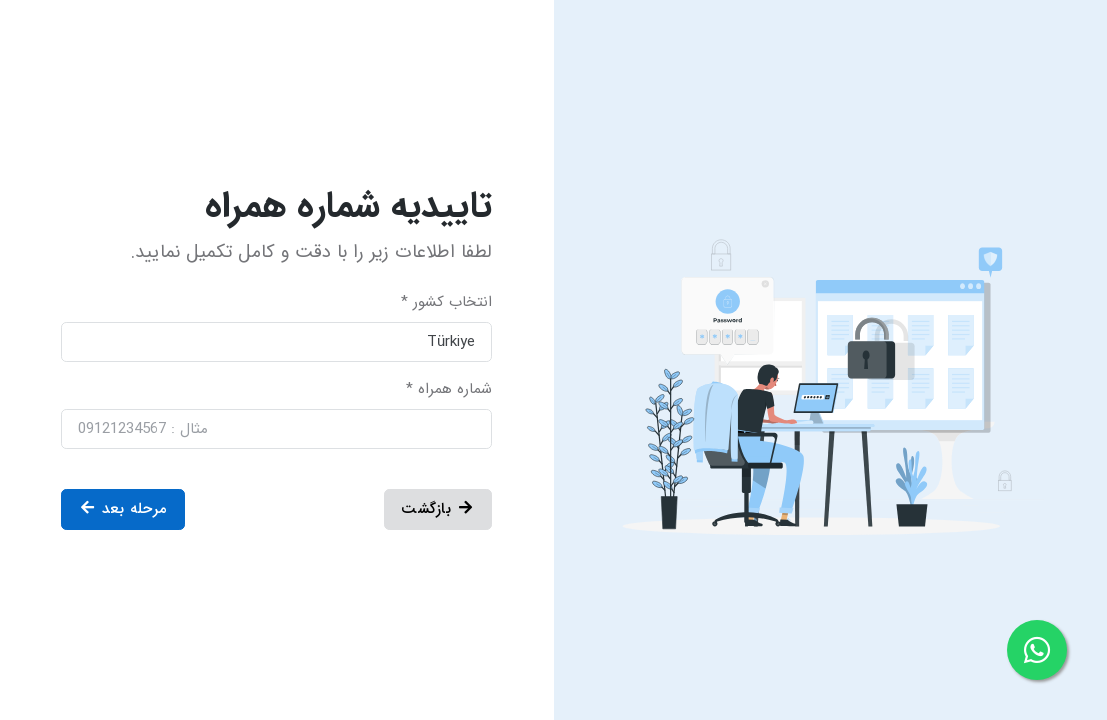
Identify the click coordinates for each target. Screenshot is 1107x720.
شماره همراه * (449, 389)
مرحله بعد (123, 509)
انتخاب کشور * (446, 302)
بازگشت (438, 509)
